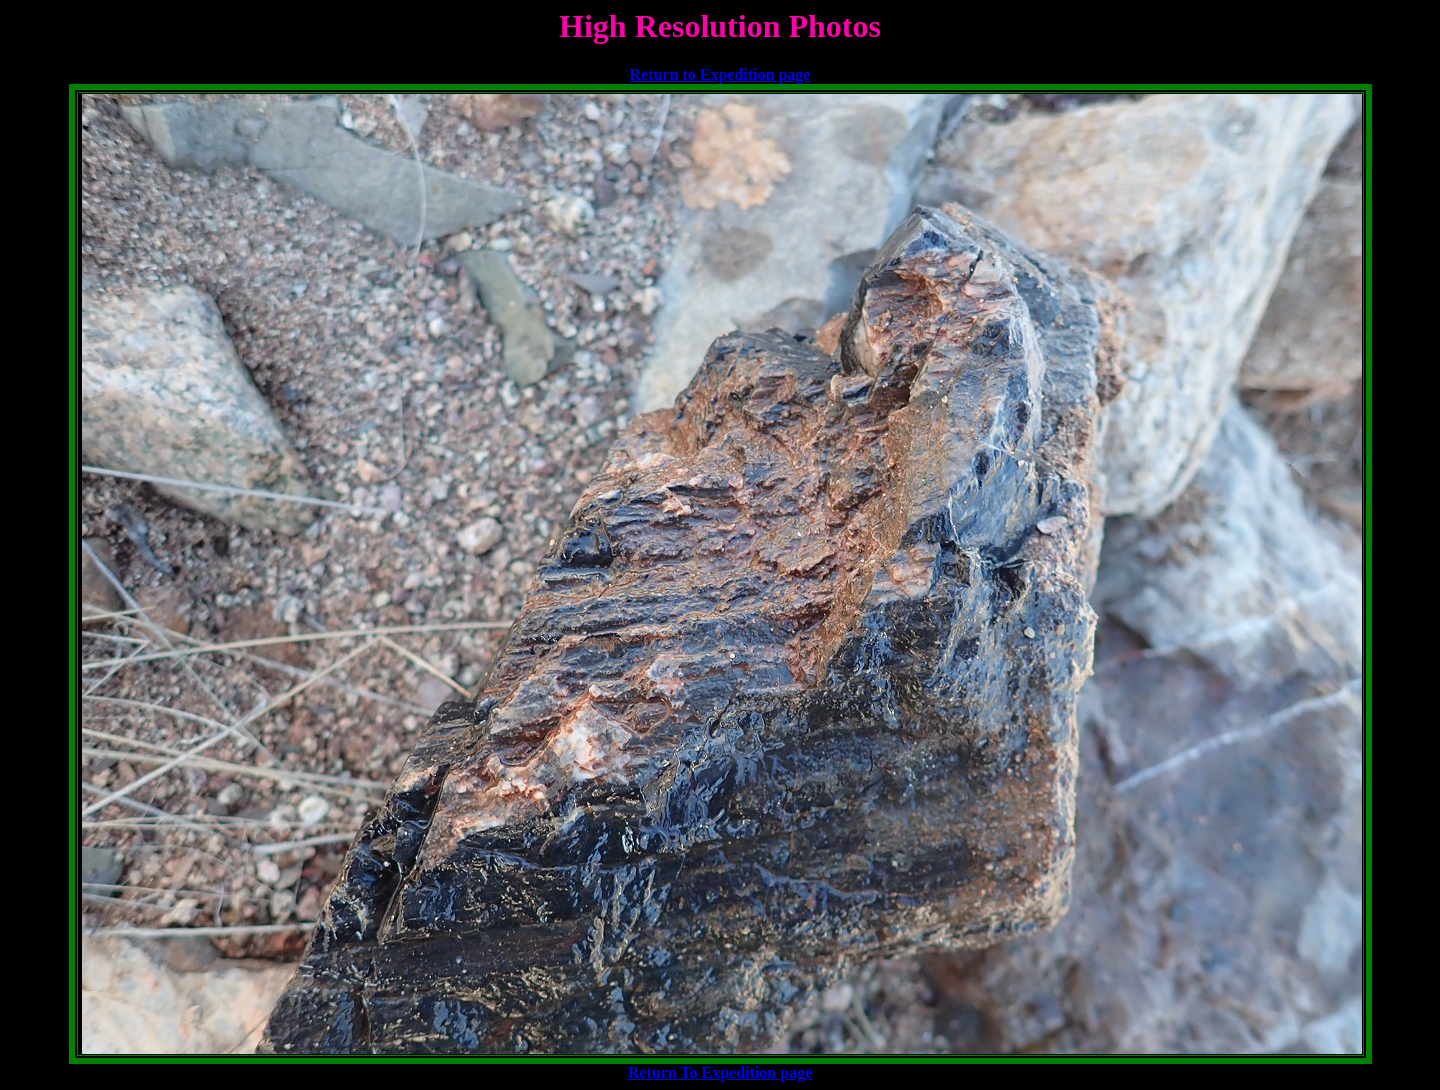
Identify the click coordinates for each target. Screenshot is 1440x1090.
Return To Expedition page (720, 1072)
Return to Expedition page (720, 74)
